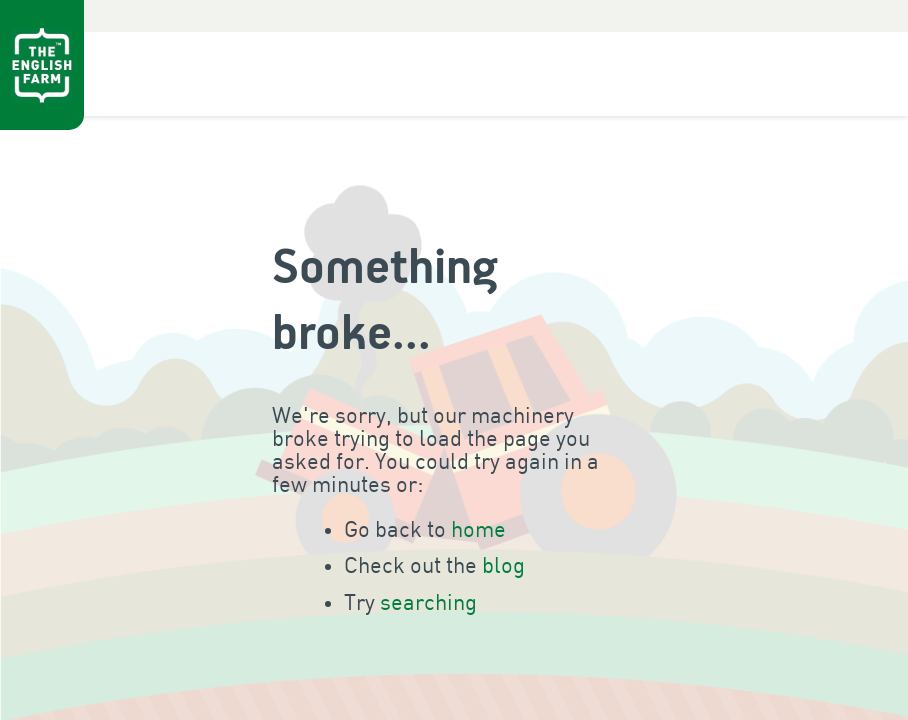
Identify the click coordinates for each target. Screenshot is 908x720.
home (478, 530)
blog (503, 566)
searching (428, 603)
